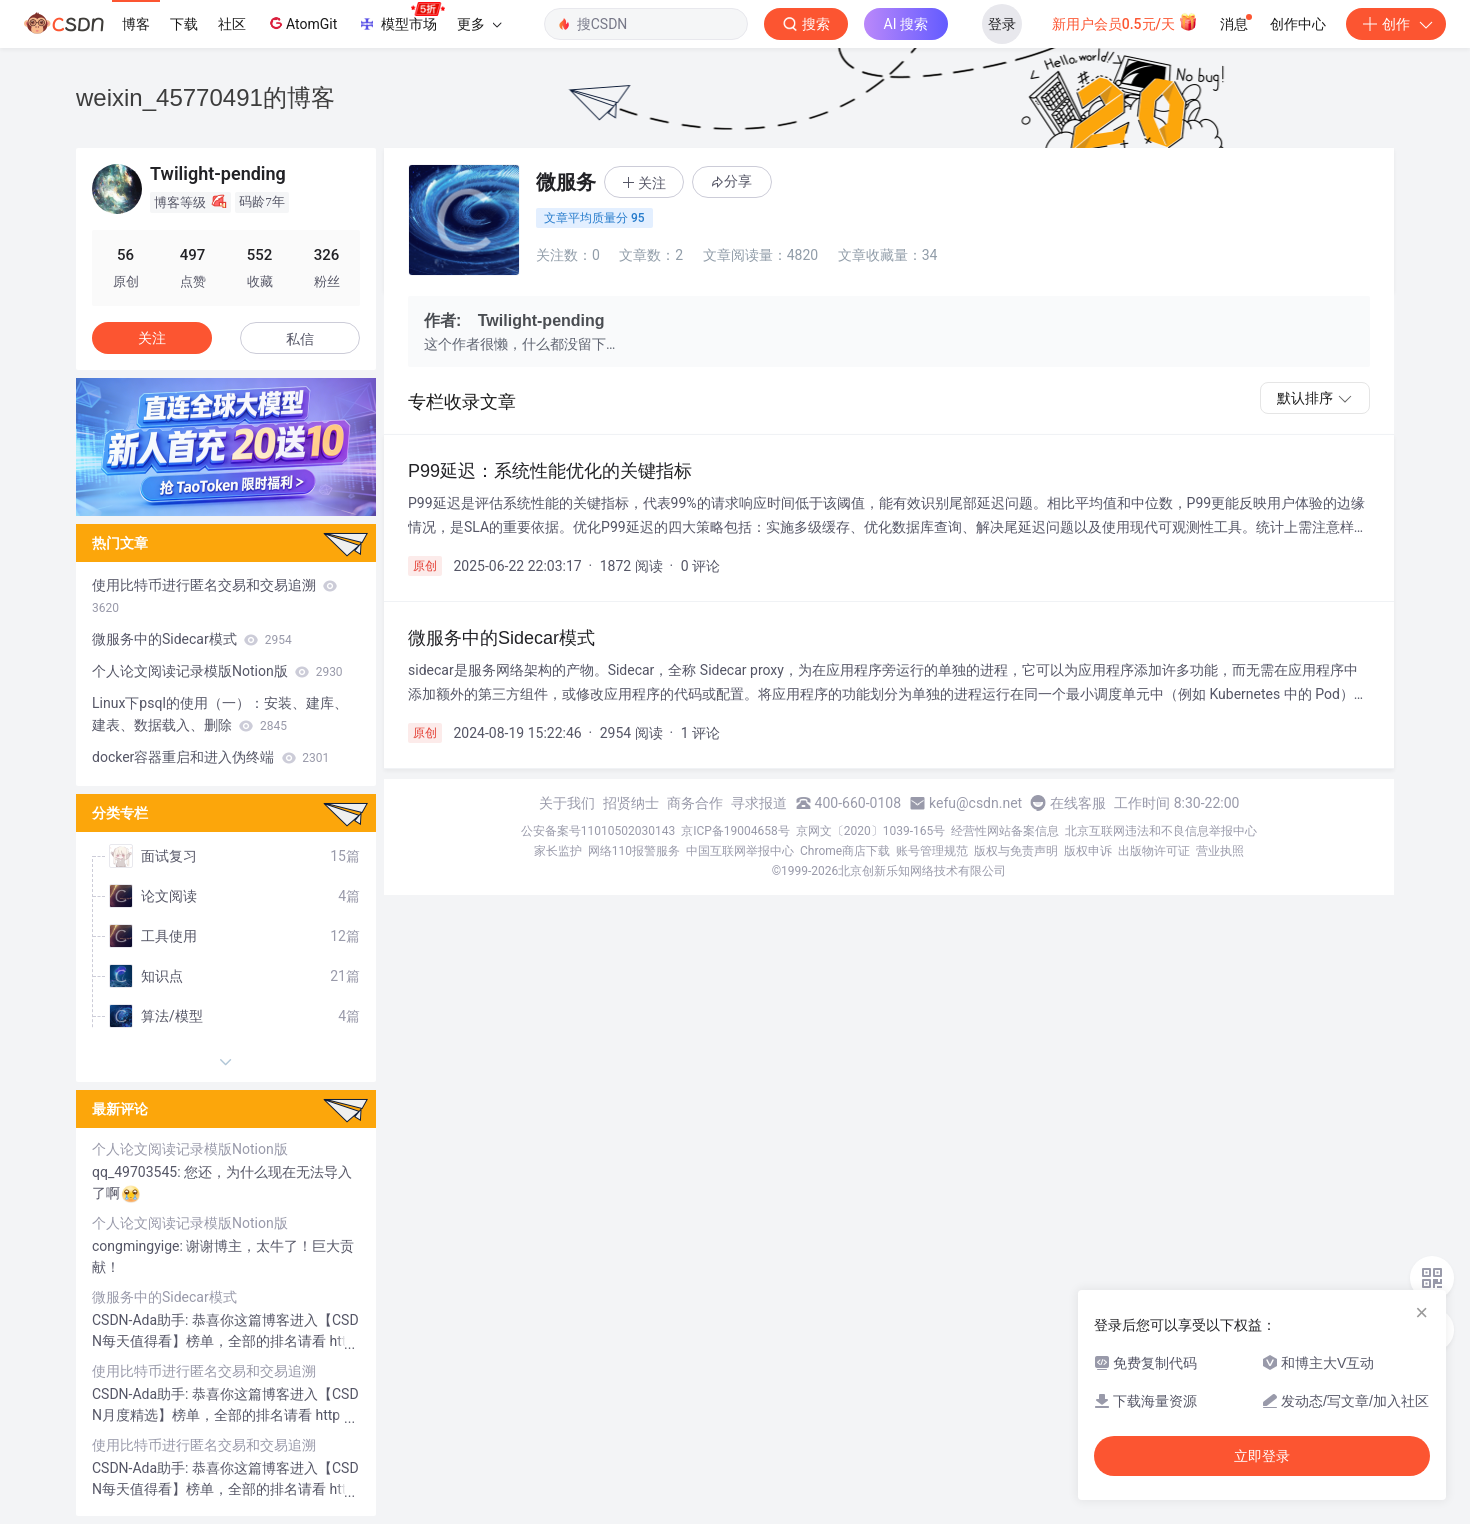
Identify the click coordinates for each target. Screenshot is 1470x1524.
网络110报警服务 (634, 851)
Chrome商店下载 (845, 851)
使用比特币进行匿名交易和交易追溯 (214, 596)
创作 (1396, 24)
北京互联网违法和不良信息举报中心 (1161, 831)
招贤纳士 (631, 803)
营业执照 (1220, 851)
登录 (1002, 24)
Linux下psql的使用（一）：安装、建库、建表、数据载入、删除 (220, 714)
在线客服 (1078, 803)
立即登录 (1262, 1456)
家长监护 (558, 851)
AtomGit (301, 23)
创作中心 (1298, 24)
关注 (152, 338)
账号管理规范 (932, 851)
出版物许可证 (1154, 851)
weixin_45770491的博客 (205, 97)
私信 (300, 339)
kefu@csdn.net (975, 803)
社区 (232, 24)
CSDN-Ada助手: (142, 1320)
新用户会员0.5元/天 (1125, 22)
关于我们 (567, 803)
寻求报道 (759, 803)
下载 (184, 24)
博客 (136, 24)
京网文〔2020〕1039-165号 (871, 831)
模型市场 (401, 18)
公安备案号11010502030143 (598, 831)
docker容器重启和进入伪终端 (210, 757)
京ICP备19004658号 (735, 831)
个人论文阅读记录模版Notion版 (217, 671)
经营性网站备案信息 (1005, 831)
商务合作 (695, 803)
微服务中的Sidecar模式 (192, 639)
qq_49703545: (138, 1172)
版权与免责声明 (1016, 851)
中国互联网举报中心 (740, 851)
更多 (479, 24)
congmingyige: (139, 1246)
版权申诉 (1088, 851)
